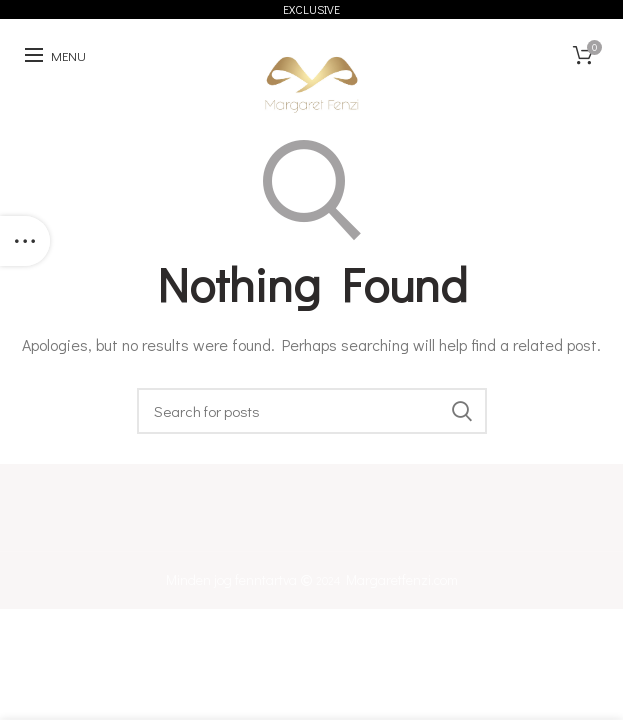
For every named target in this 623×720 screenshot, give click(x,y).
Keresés (462, 411)
